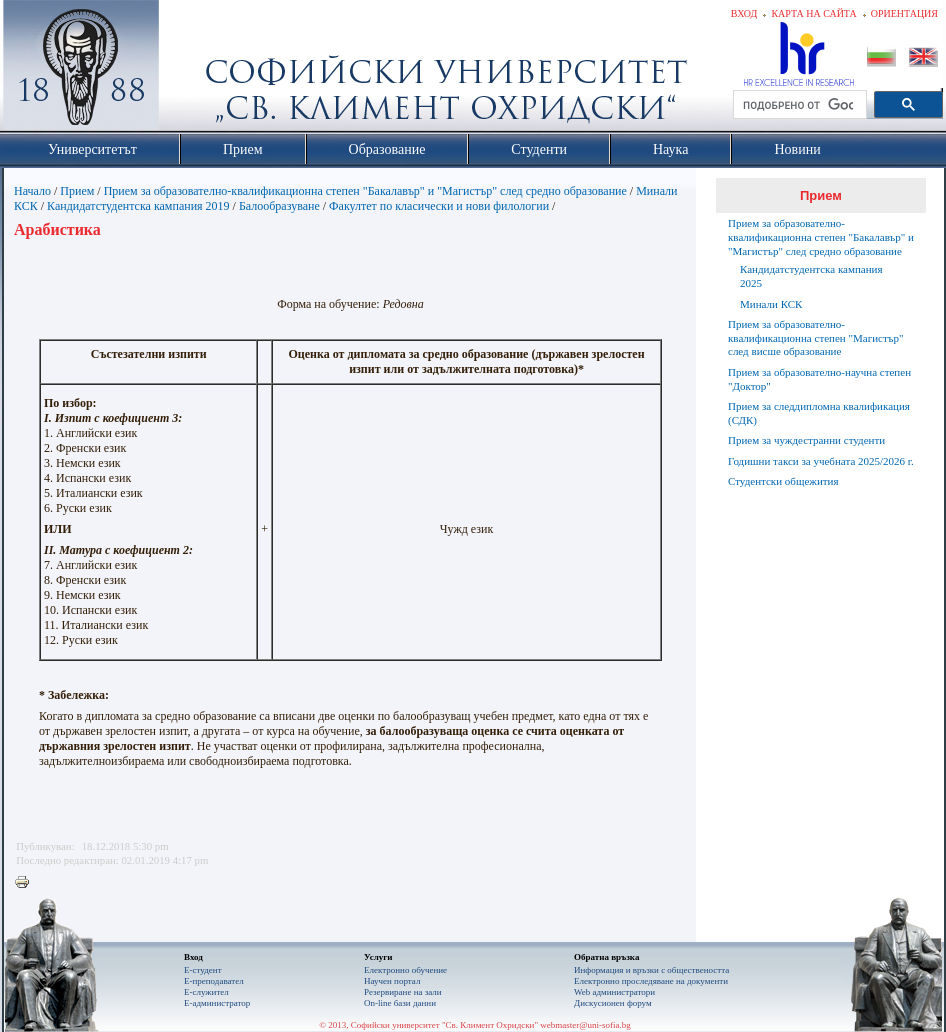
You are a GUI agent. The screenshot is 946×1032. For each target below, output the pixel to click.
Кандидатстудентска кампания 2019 (138, 206)
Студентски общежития (783, 481)
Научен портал (392, 981)
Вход (744, 13)
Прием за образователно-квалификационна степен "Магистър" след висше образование (815, 338)
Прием (77, 191)
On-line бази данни (400, 1003)
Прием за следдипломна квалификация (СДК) (819, 413)
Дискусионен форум (613, 1003)
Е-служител (206, 992)
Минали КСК (771, 304)
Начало (32, 191)
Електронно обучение (405, 970)
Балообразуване (279, 206)
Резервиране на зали (403, 992)
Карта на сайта (813, 13)
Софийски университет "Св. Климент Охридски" (194, 70)
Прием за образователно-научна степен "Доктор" (819, 379)
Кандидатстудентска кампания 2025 (811, 276)
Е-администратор (217, 1003)
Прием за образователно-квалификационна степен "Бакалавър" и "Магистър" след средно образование (365, 191)
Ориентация (904, 13)
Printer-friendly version (27, 883)
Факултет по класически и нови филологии (439, 206)
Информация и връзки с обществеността (651, 970)
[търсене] (798, 105)
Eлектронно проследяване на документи (651, 981)
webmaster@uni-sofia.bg (585, 1025)
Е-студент (203, 970)
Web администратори (614, 992)
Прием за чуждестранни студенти (806, 440)
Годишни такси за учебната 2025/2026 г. (821, 461)
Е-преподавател (214, 981)
